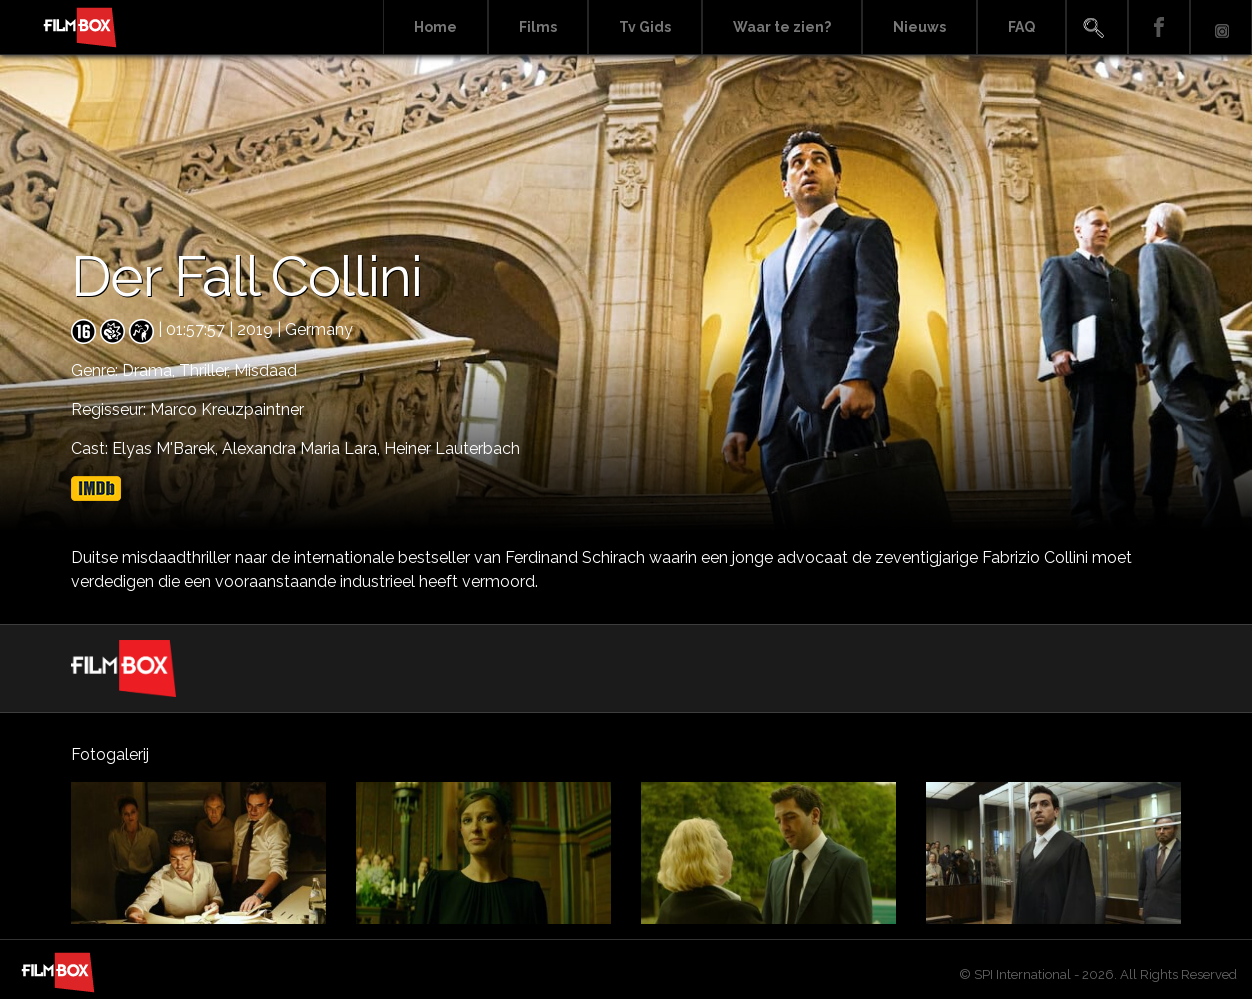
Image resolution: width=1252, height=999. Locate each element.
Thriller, (206, 370)
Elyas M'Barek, (167, 448)
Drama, (150, 370)
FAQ (1021, 27)
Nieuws (919, 27)
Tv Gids (645, 27)
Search (1097, 27)
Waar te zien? (782, 27)
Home (435, 27)
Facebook (1159, 27)
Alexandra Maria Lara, (303, 448)
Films (538, 27)
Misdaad (265, 370)
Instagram (1221, 27)
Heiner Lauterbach (452, 448)
